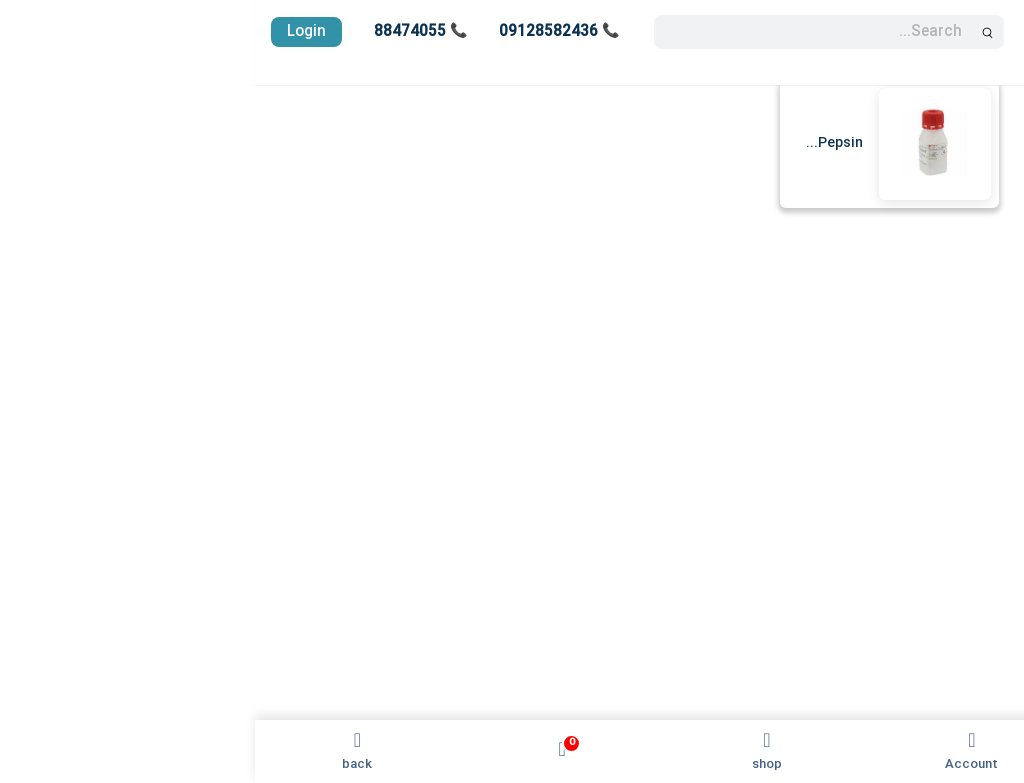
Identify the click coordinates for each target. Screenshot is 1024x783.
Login (51, 32)
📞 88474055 (165, 32)
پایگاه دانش (967, 485)
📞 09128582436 (304, 32)
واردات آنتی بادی (953, 449)
